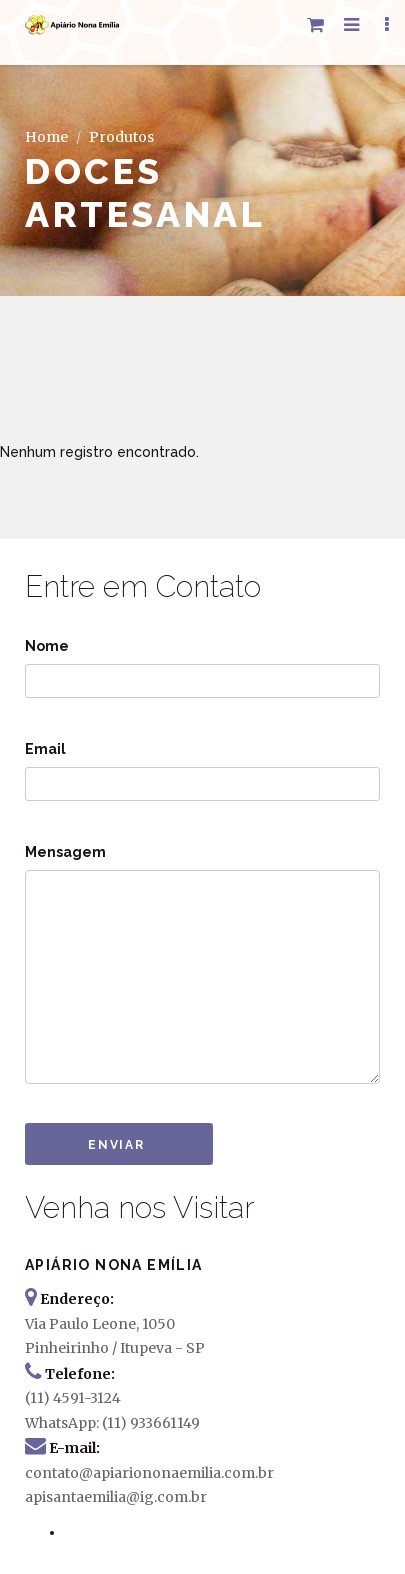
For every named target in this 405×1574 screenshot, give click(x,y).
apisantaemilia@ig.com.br (116, 1497)
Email (45, 749)
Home (46, 137)
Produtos (121, 137)
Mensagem (65, 852)
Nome (47, 646)
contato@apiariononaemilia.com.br (149, 1473)
